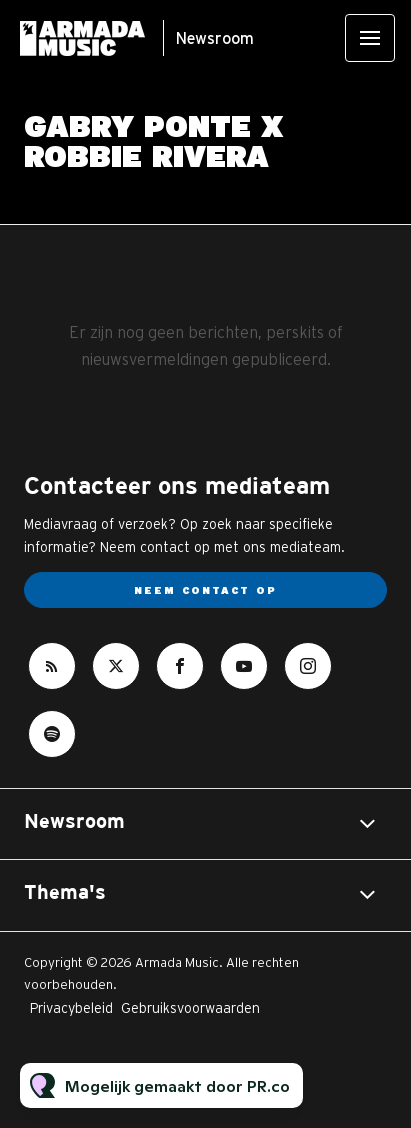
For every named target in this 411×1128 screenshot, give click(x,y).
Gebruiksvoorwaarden (190, 1008)
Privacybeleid (71, 1008)
